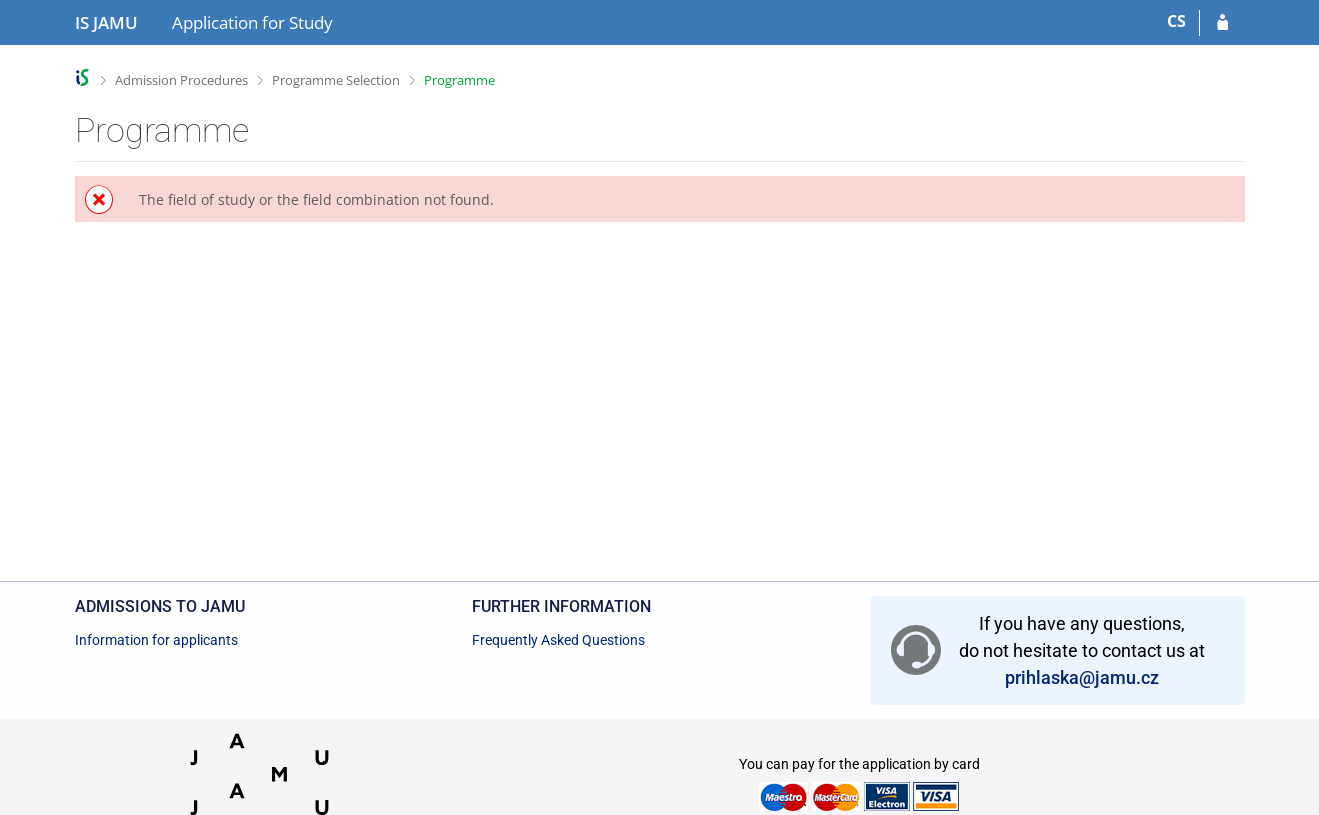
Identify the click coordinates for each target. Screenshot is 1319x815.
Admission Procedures (181, 80)
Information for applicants (156, 640)
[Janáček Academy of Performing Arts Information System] (106, 23)
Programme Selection (336, 80)
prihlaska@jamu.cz (1082, 677)
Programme (459, 80)
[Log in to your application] (1222, 23)
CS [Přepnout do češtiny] (1176, 21)
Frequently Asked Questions (558, 640)
